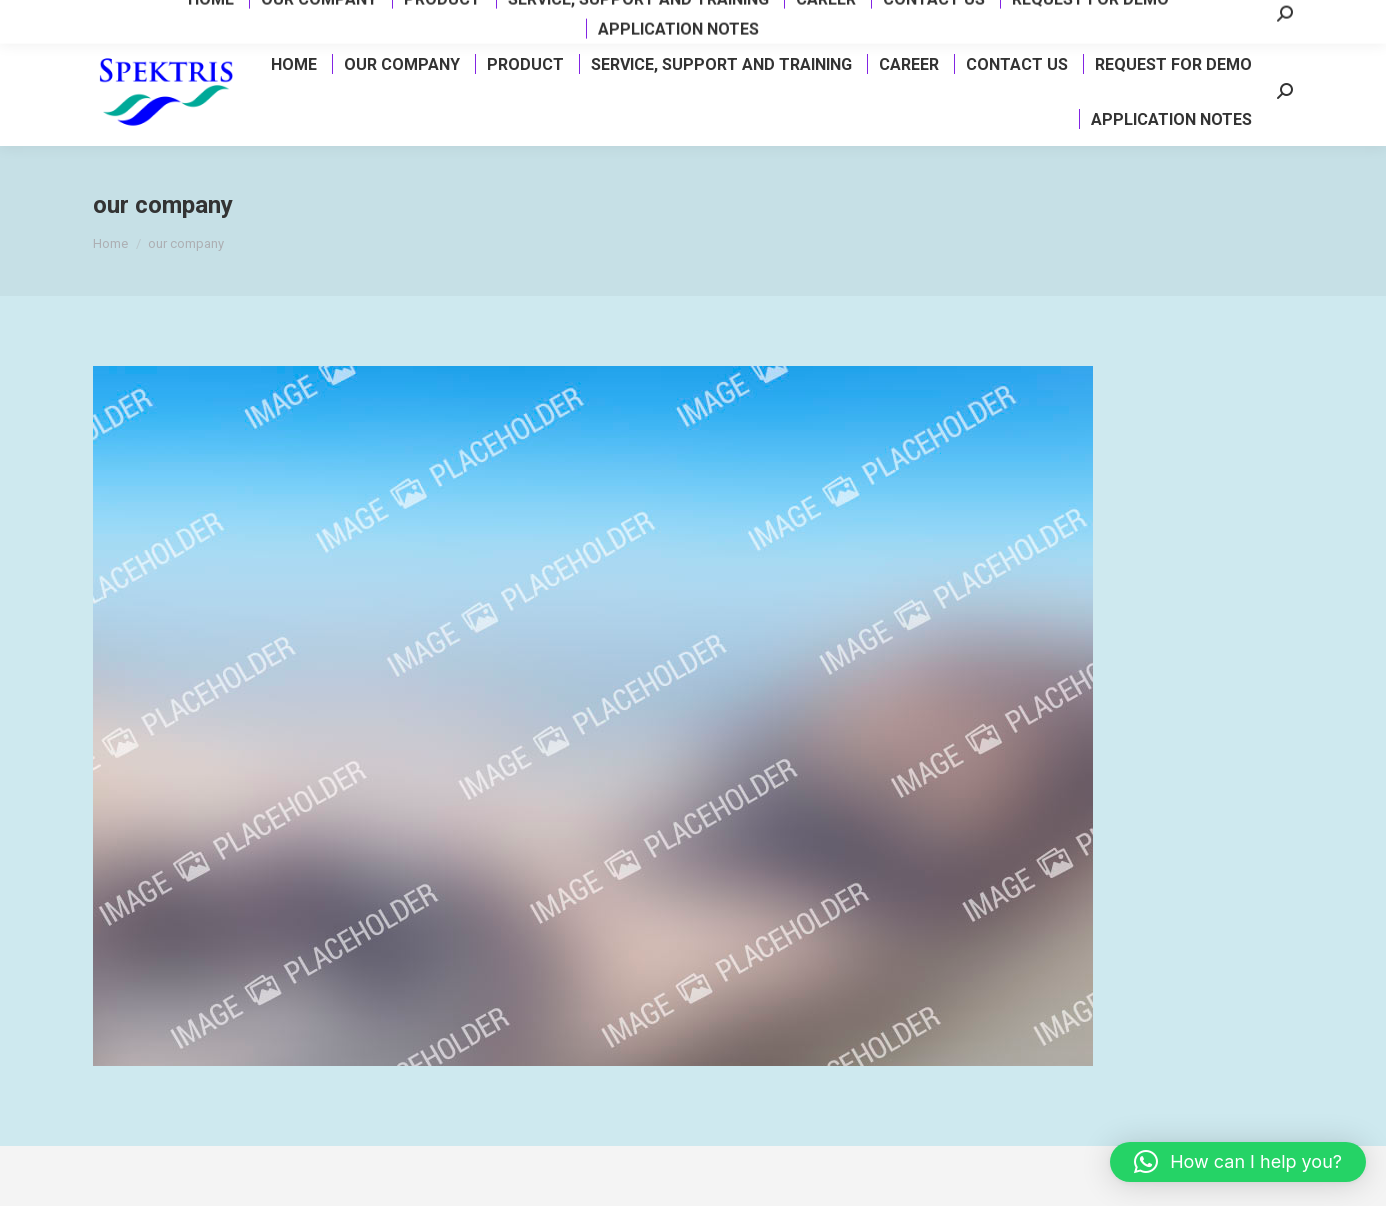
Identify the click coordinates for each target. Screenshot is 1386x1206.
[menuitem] (293, 64)
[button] (1238, 1162)
